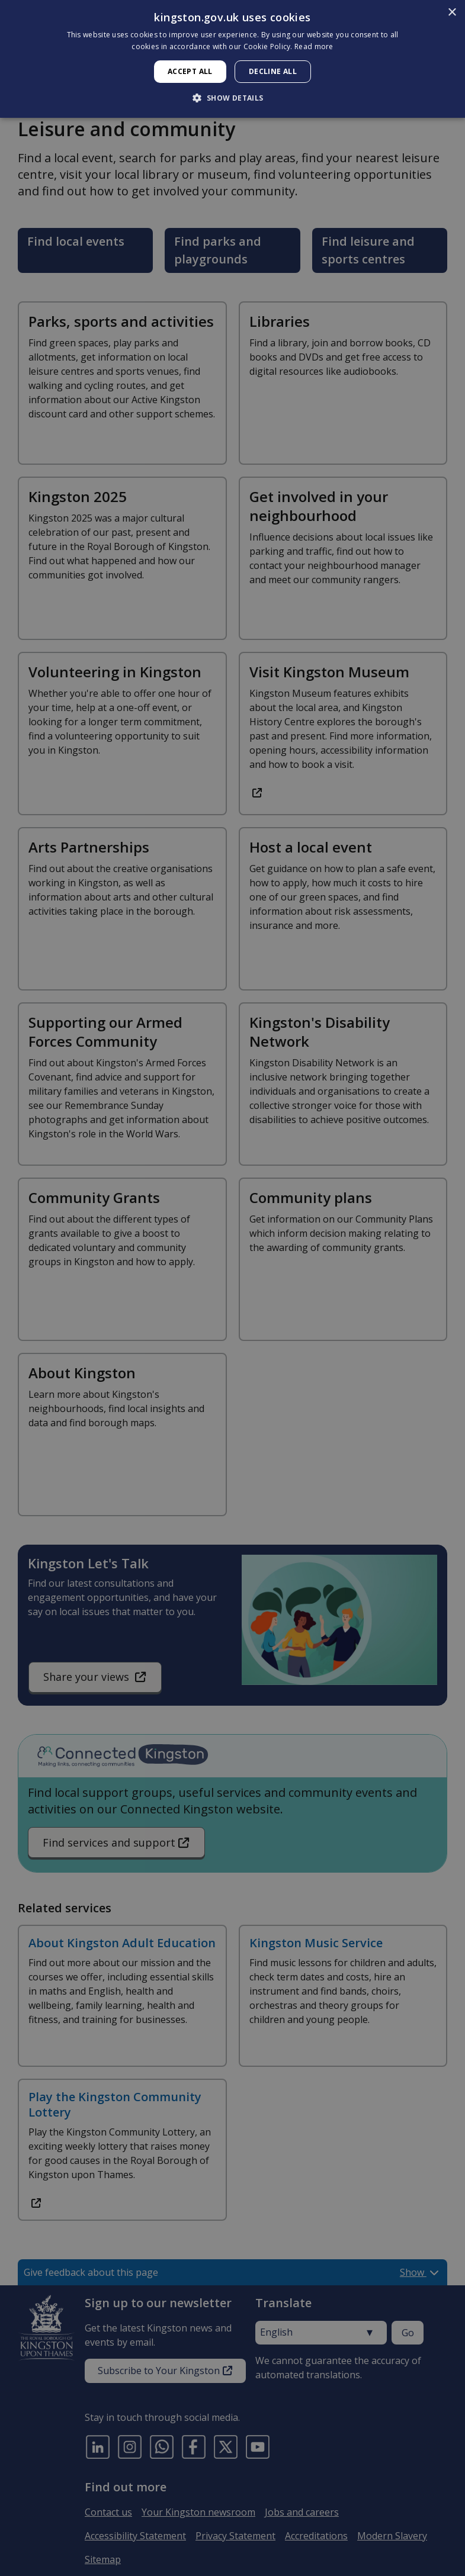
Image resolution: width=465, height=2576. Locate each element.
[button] (232, 98)
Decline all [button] (273, 71)
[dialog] (232, 59)
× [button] (451, 12)
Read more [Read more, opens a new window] (313, 46)
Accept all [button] (190, 71)
